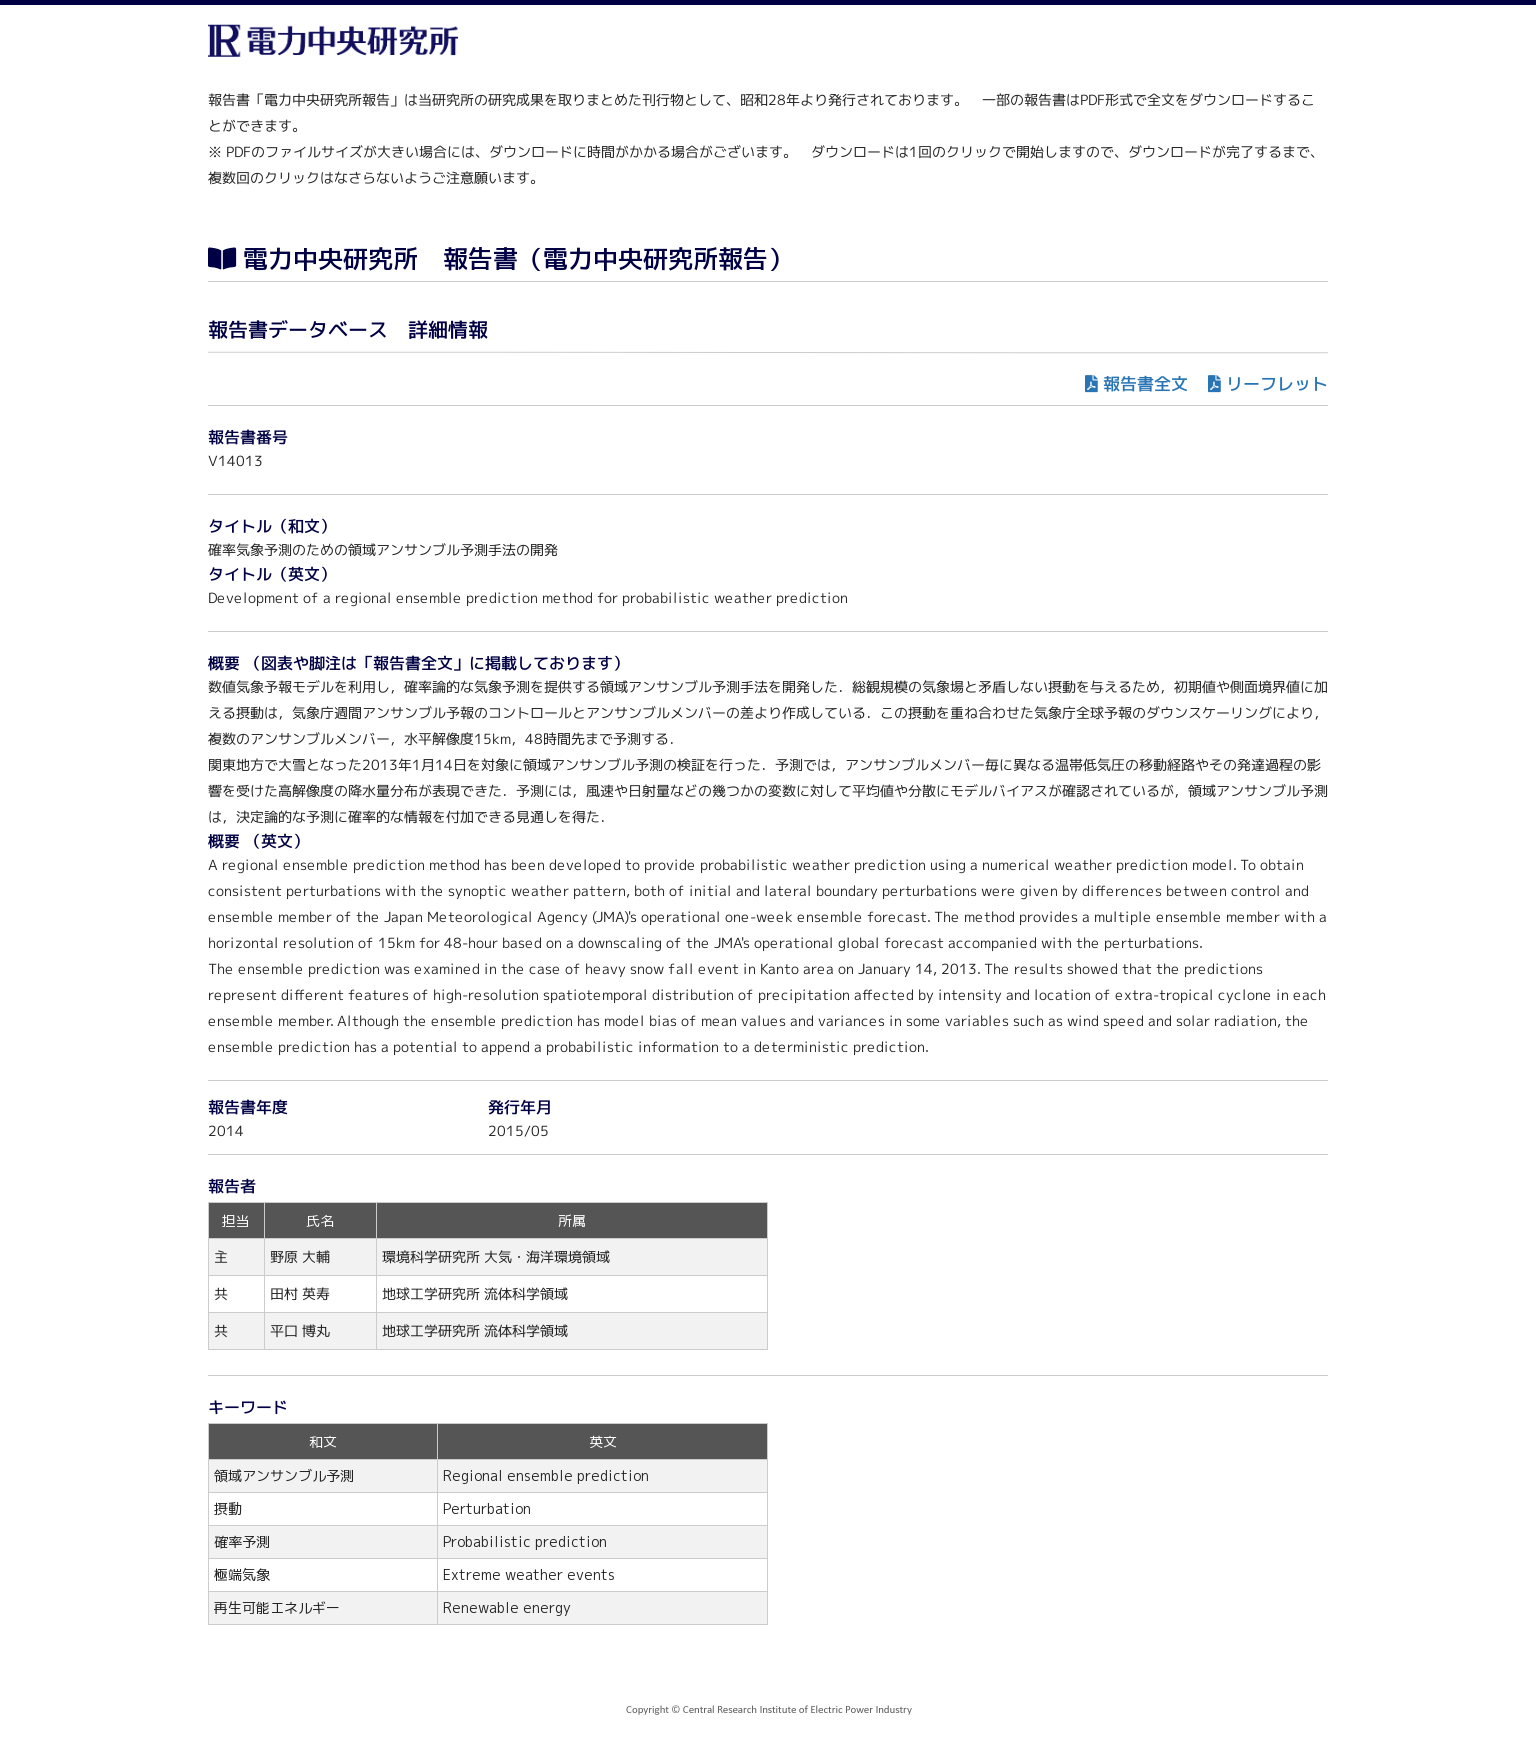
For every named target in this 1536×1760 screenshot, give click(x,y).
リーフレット (1277, 383)
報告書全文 (1145, 383)
